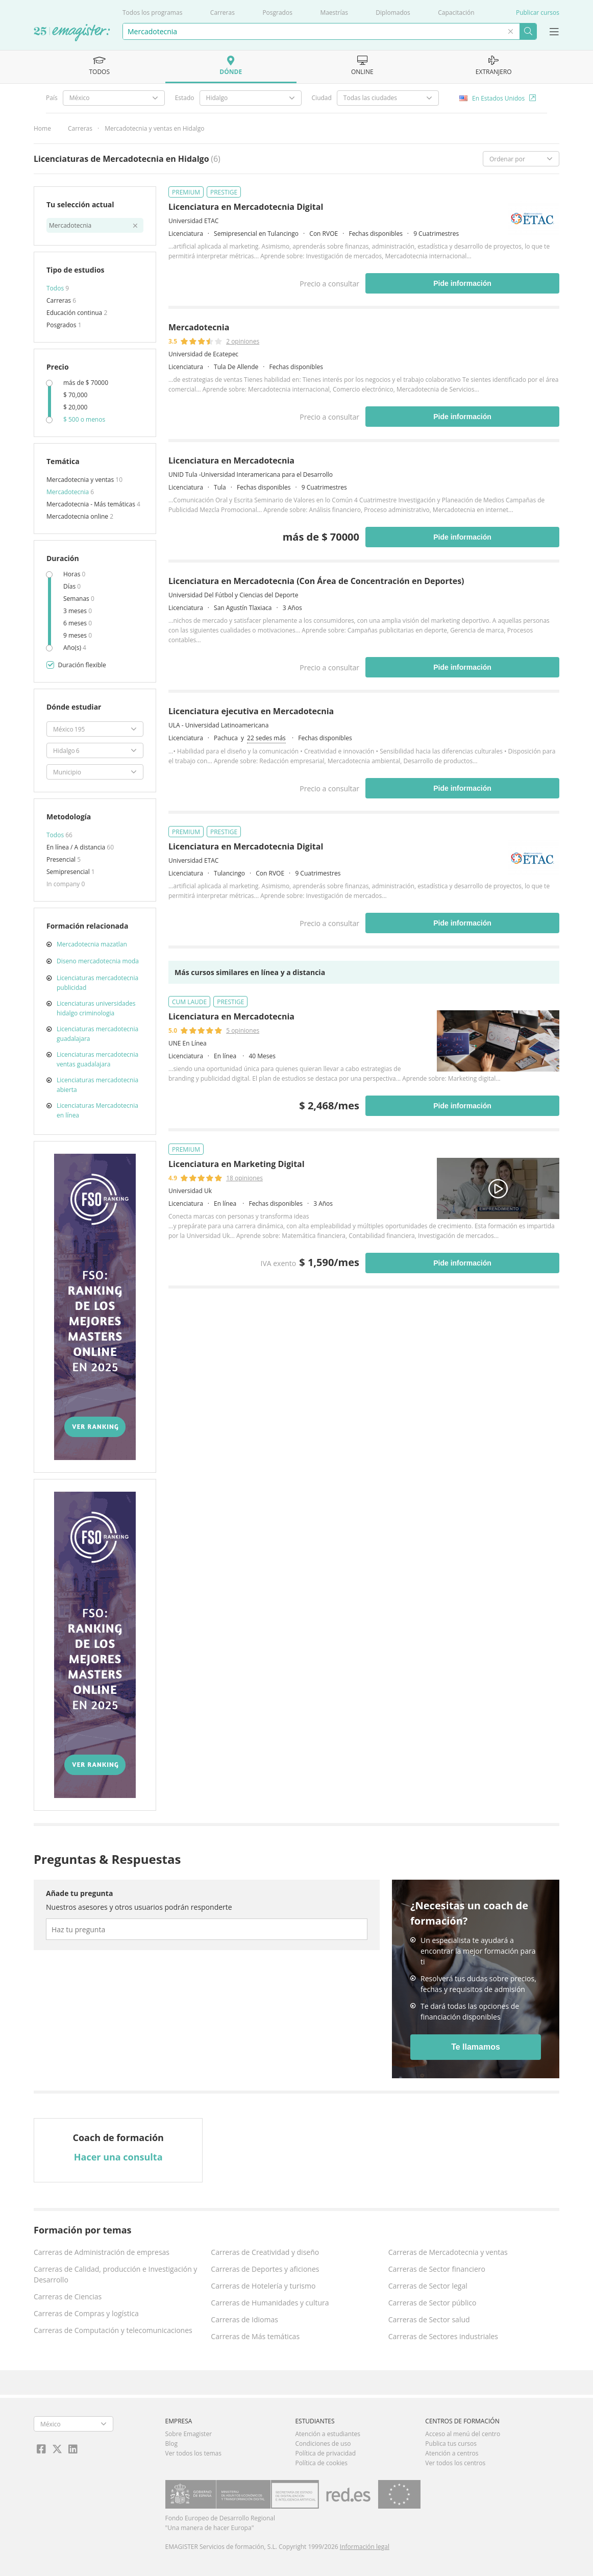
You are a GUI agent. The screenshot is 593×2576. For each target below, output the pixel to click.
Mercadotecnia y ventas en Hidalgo (154, 128)
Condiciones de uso (323, 2443)
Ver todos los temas (193, 2453)
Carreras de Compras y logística (86, 2313)
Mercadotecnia (68, 492)
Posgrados (277, 12)
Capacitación (456, 12)
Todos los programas (152, 12)
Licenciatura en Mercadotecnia (231, 460)
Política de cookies (321, 2463)
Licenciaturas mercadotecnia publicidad (97, 983)
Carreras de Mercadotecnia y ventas (448, 2252)
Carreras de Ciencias (68, 2296)
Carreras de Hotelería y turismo (263, 2286)
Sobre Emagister (188, 2433)
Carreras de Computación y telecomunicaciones (113, 2330)
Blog (171, 2443)
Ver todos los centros (455, 2463)
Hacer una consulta (118, 2157)
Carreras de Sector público (432, 2302)
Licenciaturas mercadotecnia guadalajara (97, 1034)
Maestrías (334, 12)
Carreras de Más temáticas (255, 2336)
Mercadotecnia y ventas (80, 479)
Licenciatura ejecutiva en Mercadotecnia (251, 711)
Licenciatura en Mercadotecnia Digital (245, 206)
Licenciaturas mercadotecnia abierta (97, 1085)
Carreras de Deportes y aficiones (265, 2269)
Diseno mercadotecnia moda (98, 961)
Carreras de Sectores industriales (443, 2336)
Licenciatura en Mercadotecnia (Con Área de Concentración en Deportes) (316, 581)
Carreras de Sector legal (427, 2286)
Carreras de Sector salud (429, 2319)
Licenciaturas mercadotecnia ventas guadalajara (97, 1059)
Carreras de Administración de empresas (101, 2252)
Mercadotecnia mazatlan (92, 944)
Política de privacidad (325, 2453)
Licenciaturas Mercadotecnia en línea (97, 1110)
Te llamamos (475, 2047)
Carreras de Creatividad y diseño (265, 2252)
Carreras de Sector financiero (436, 2269)
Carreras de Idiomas (244, 2319)
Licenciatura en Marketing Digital (236, 1164)
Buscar (528, 31)
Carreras (222, 12)
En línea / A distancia (76, 847)
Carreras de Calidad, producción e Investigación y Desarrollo (115, 2274)
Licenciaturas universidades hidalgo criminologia (96, 1008)
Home (42, 128)
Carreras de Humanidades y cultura (270, 2302)
